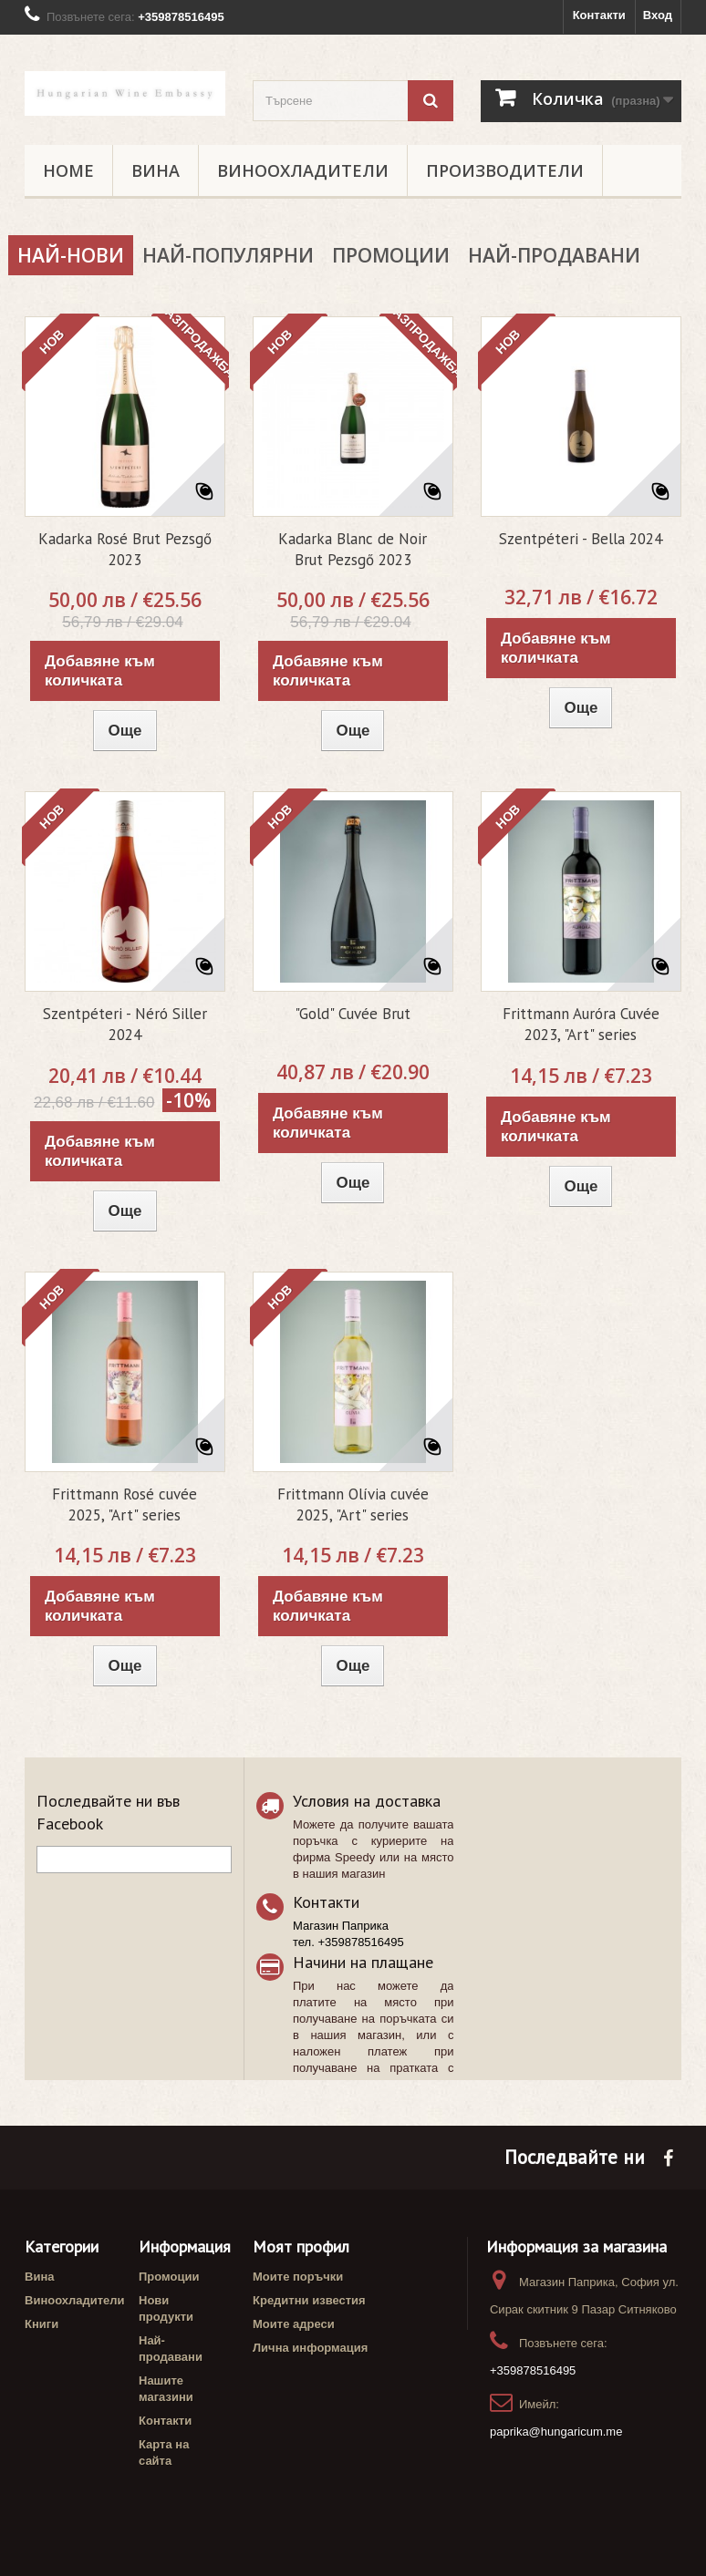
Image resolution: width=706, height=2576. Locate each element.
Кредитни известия (309, 2300)
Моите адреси (294, 2324)
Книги (41, 2324)
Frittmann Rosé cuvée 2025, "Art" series (124, 1504)
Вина (155, 170)
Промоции (391, 255)
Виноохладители (303, 170)
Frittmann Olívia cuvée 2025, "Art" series (353, 1504)
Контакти (599, 15)
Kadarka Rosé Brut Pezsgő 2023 (125, 549)
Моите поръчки (298, 2276)
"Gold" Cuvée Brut (352, 1014)
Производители (505, 170)
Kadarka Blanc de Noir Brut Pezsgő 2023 (352, 549)
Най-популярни (228, 255)
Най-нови (70, 255)
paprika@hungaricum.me (556, 2431)
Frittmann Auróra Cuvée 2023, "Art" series (581, 1024)
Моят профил (301, 2246)
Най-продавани (554, 255)
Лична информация (310, 2347)
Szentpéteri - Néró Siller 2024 (125, 1024)
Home (68, 170)
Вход (657, 15)
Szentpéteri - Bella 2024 (580, 539)
